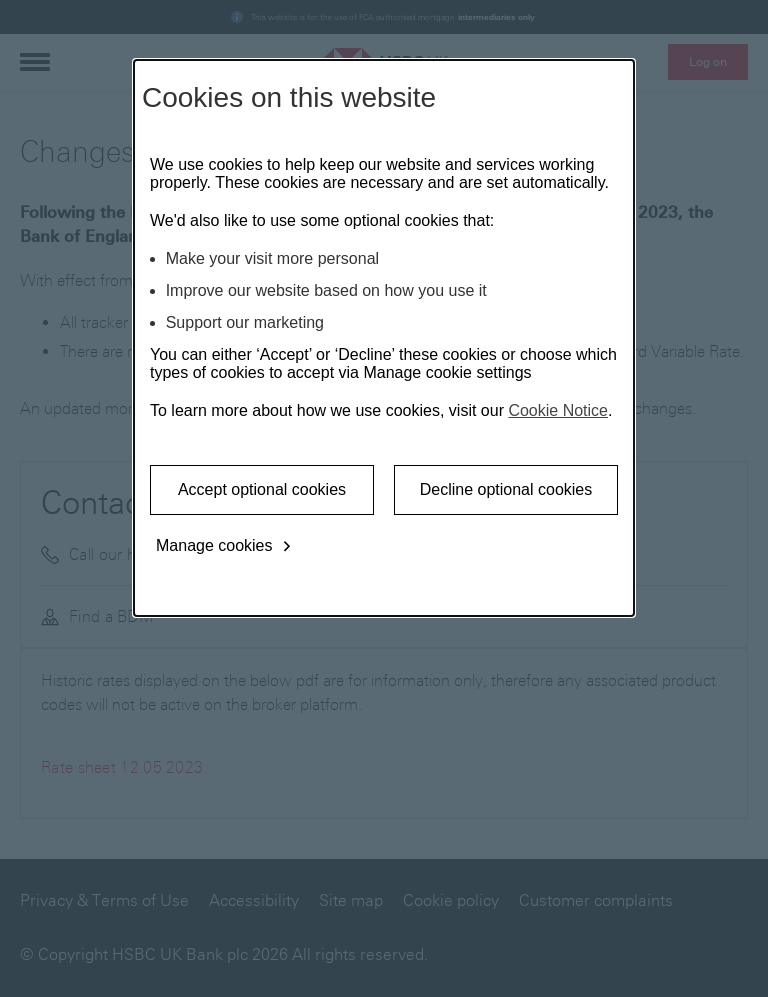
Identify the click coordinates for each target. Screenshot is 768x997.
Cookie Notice (558, 410)
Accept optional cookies (262, 489)
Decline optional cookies (506, 489)
